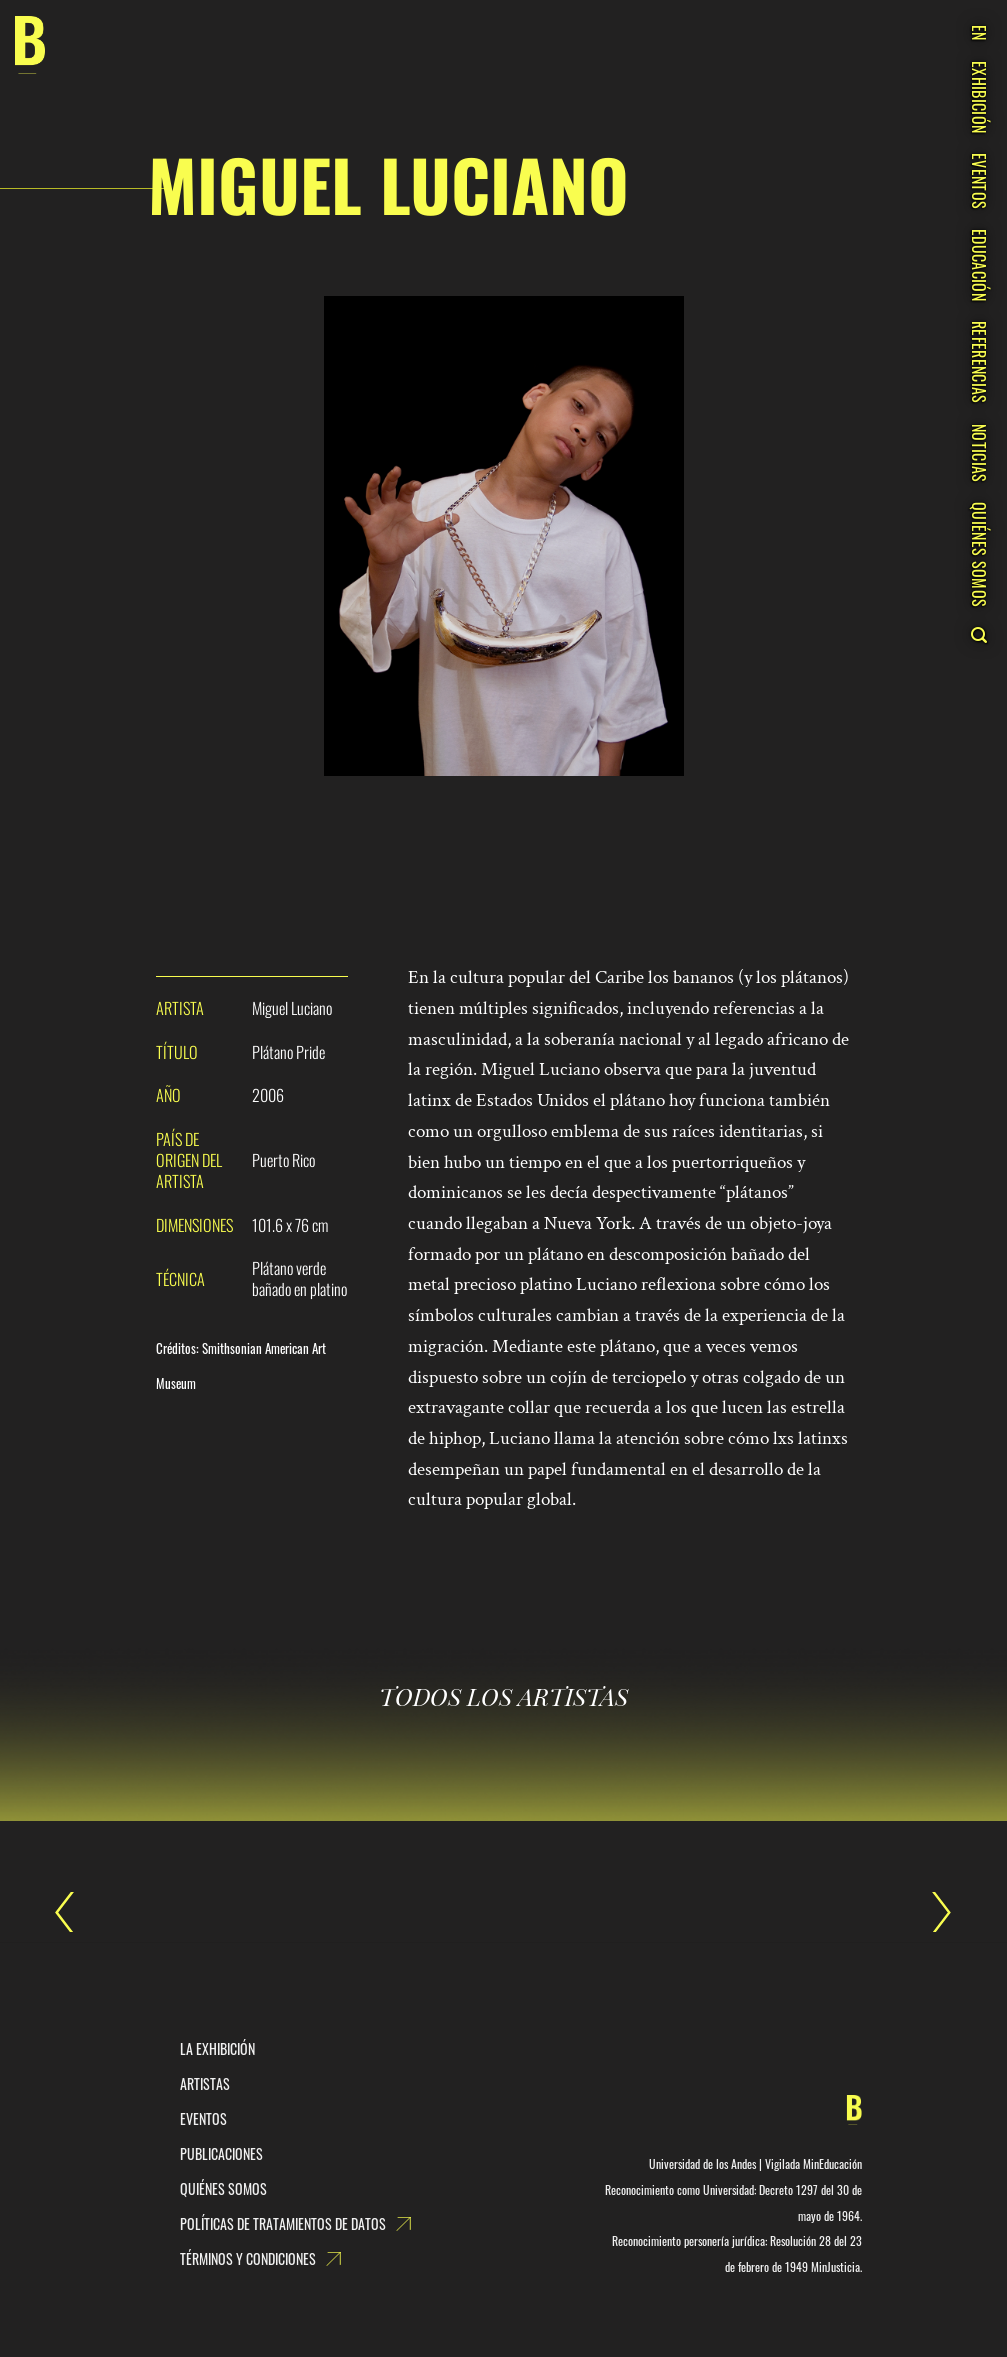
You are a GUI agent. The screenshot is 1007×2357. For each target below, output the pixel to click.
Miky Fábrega (932, 1912)
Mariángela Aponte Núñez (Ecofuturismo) (75, 1912)
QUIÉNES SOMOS (979, 554)
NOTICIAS (979, 453)
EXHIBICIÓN (979, 97)
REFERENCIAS (979, 362)
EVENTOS (979, 181)
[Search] (978, 635)
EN (979, 33)
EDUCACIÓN (979, 265)
